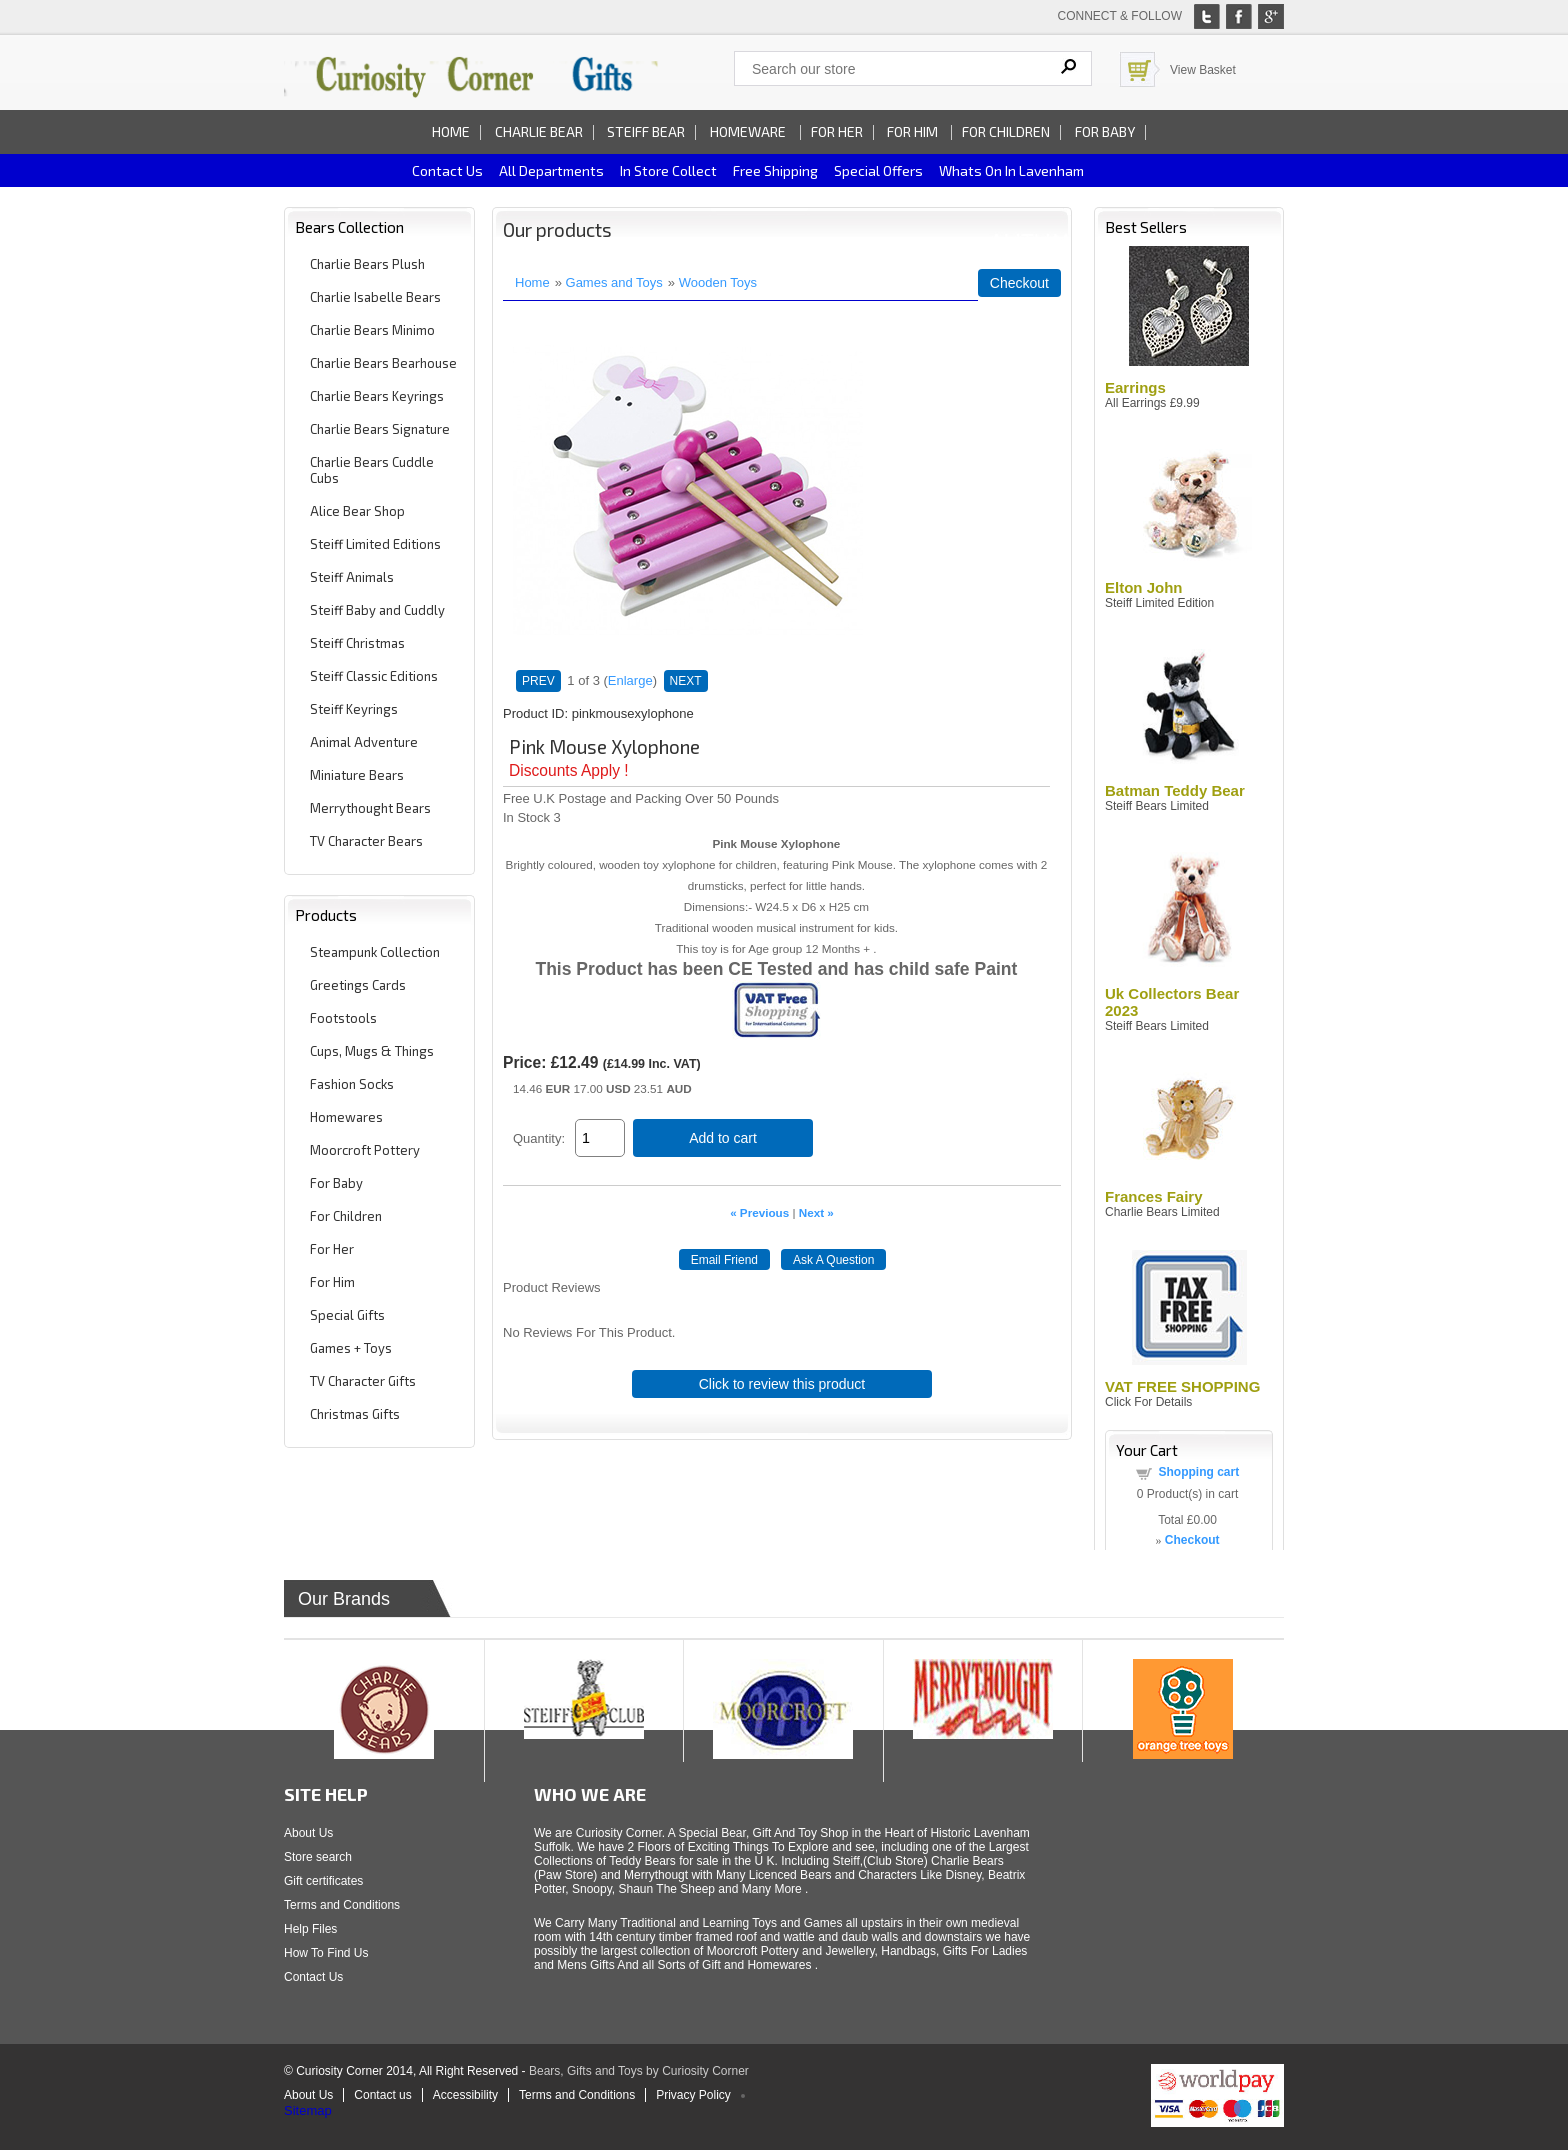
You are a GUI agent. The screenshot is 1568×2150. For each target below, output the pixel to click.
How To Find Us (326, 1953)
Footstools (343, 1018)
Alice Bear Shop (357, 511)
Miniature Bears (357, 775)
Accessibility (465, 2095)
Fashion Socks (352, 1084)
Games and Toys (614, 282)
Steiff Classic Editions (374, 676)
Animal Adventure (364, 742)
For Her (837, 131)
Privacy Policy (693, 2095)
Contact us (447, 170)
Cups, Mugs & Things (372, 1051)
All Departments (551, 170)
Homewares (346, 1117)
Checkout (1019, 283)
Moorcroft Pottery (365, 1150)
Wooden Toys (718, 282)
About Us (308, 1833)
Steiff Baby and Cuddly (377, 610)
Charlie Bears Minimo (372, 330)
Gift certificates (323, 1881)
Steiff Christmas (357, 643)
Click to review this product (782, 1384)
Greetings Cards (358, 985)
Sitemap (308, 2110)
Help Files (310, 1929)
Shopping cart (1199, 1472)
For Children (1006, 131)
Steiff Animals (352, 577)
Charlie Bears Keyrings (377, 396)
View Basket (1203, 70)
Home (451, 131)
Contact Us (313, 1977)
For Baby (1105, 131)
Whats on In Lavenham (1011, 170)
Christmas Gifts (355, 1414)
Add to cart (723, 1138)
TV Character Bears (366, 841)
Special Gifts (347, 1315)
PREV (538, 681)
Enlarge (630, 680)
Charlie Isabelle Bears (375, 297)
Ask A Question (833, 1260)
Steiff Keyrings (354, 709)
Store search (318, 1857)
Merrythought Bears (370, 808)
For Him (914, 131)
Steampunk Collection (375, 952)
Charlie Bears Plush (367, 264)
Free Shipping (775, 170)
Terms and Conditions (342, 1905)
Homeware (748, 131)
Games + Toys (351, 1348)
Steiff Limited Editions (375, 544)
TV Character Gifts (363, 1381)
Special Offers (878, 170)
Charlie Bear (539, 131)
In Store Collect (668, 170)
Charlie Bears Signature (380, 429)
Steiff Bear (646, 131)
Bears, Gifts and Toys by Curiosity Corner (639, 2071)
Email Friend (724, 1260)
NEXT (686, 681)
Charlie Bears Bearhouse (383, 363)
